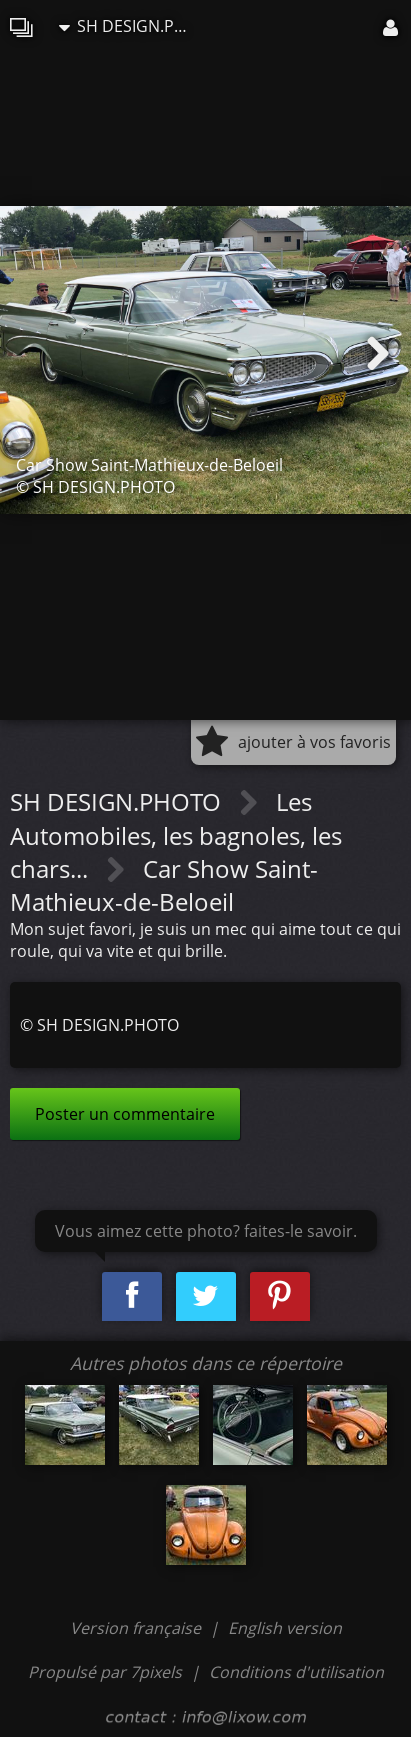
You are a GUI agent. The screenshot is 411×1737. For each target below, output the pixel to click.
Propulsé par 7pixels (105, 1672)
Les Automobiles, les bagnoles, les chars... (176, 835)
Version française (137, 1628)
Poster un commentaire (125, 1114)
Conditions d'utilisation (296, 1672)
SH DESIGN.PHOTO (129, 26)
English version (285, 1628)
